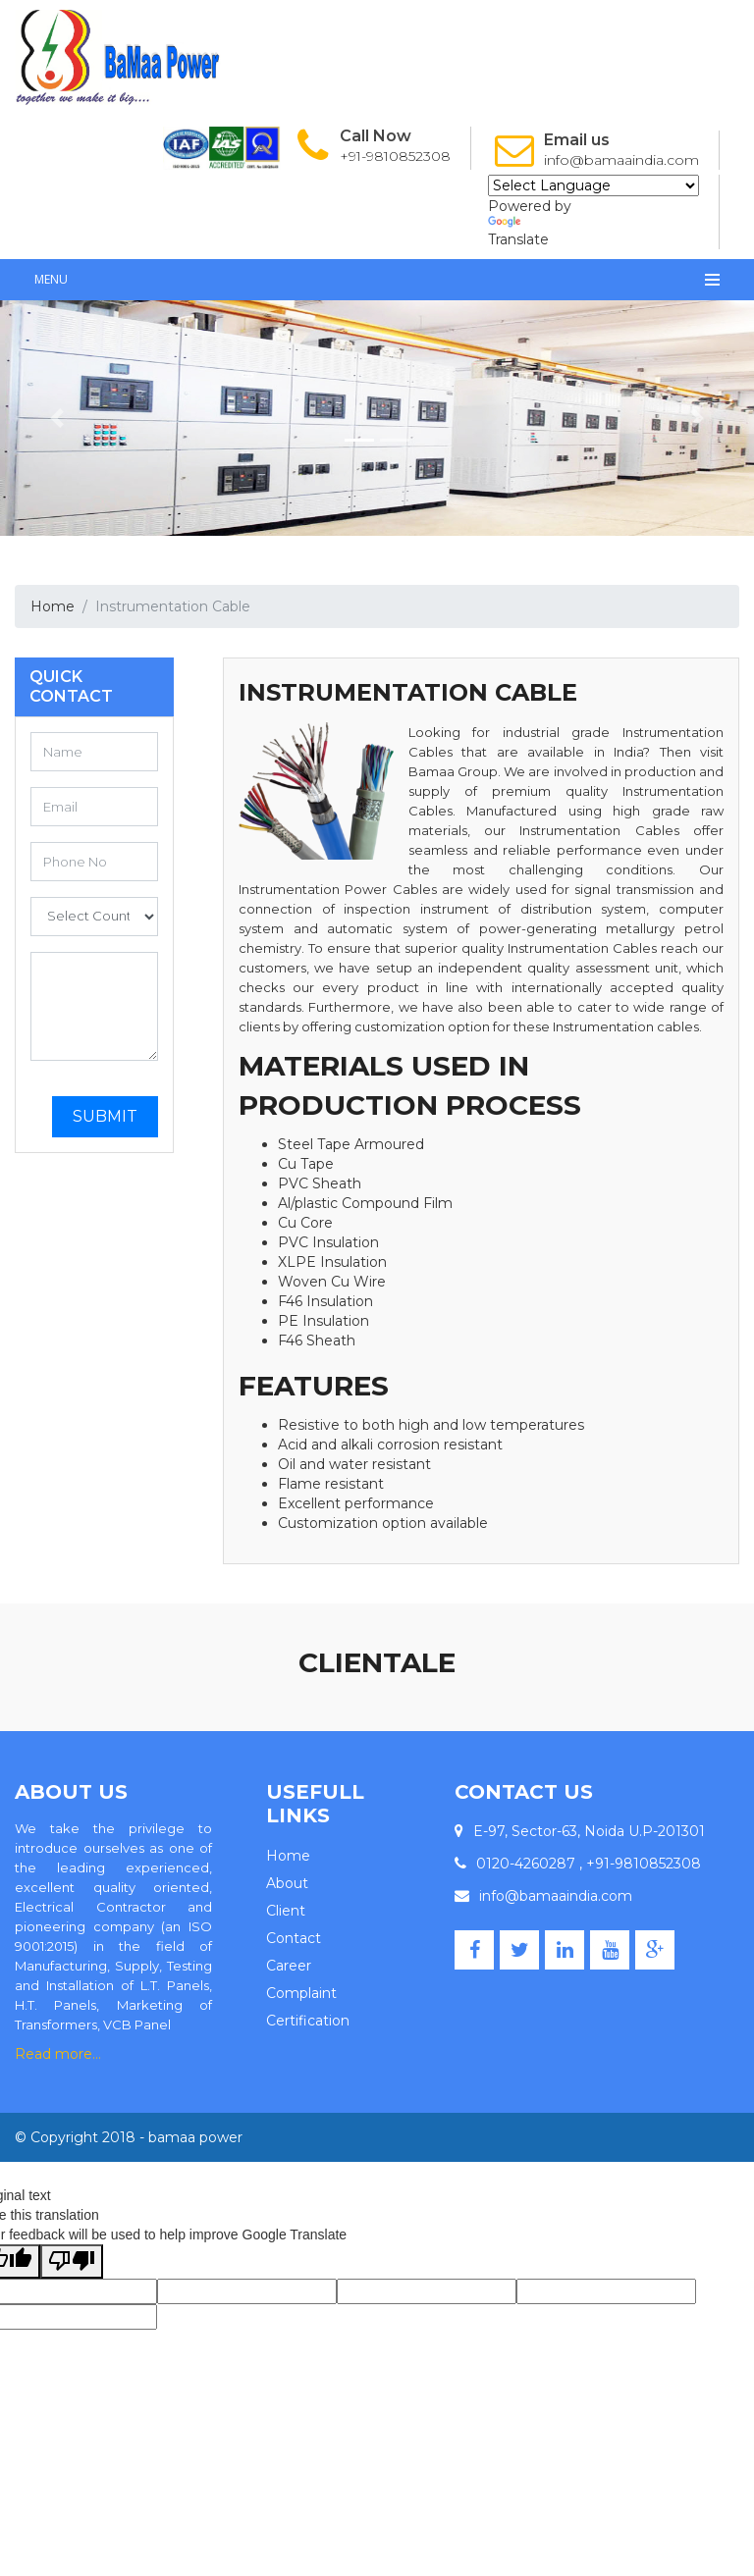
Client (285, 1910)
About (287, 1883)
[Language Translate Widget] (593, 185)
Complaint (301, 1993)
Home (52, 606)
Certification (308, 2020)
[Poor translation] (71, 2261)
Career (288, 1965)
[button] (56, 418)
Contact (293, 1938)
